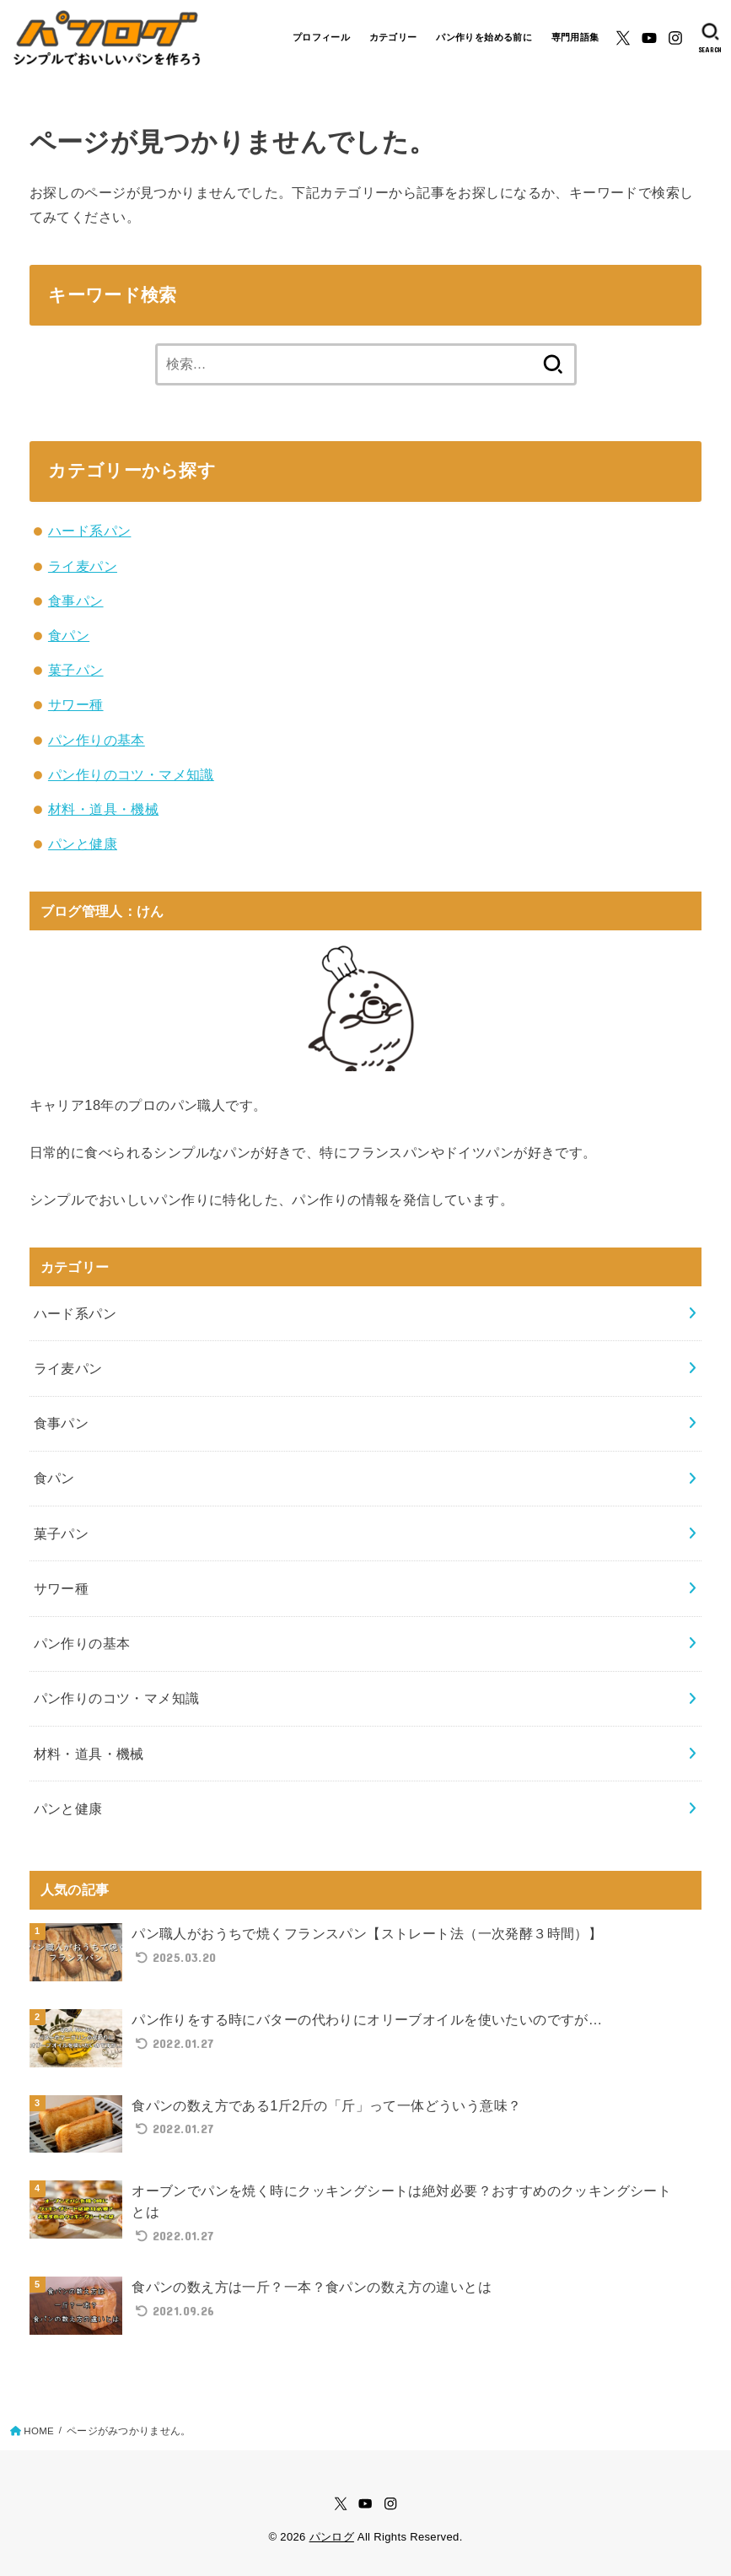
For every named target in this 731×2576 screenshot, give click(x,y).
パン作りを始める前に (484, 37)
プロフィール (321, 37)
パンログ (331, 2536)
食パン (68, 635)
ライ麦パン (82, 566)
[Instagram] (675, 38)
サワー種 (76, 704)
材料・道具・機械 (103, 808)
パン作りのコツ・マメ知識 (131, 774)
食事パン (76, 600)
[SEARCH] (710, 38)
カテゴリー (393, 37)
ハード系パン (89, 530)
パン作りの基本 (96, 739)
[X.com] (623, 38)
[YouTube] (649, 38)
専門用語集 (575, 37)
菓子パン (76, 669)
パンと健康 (82, 843)
